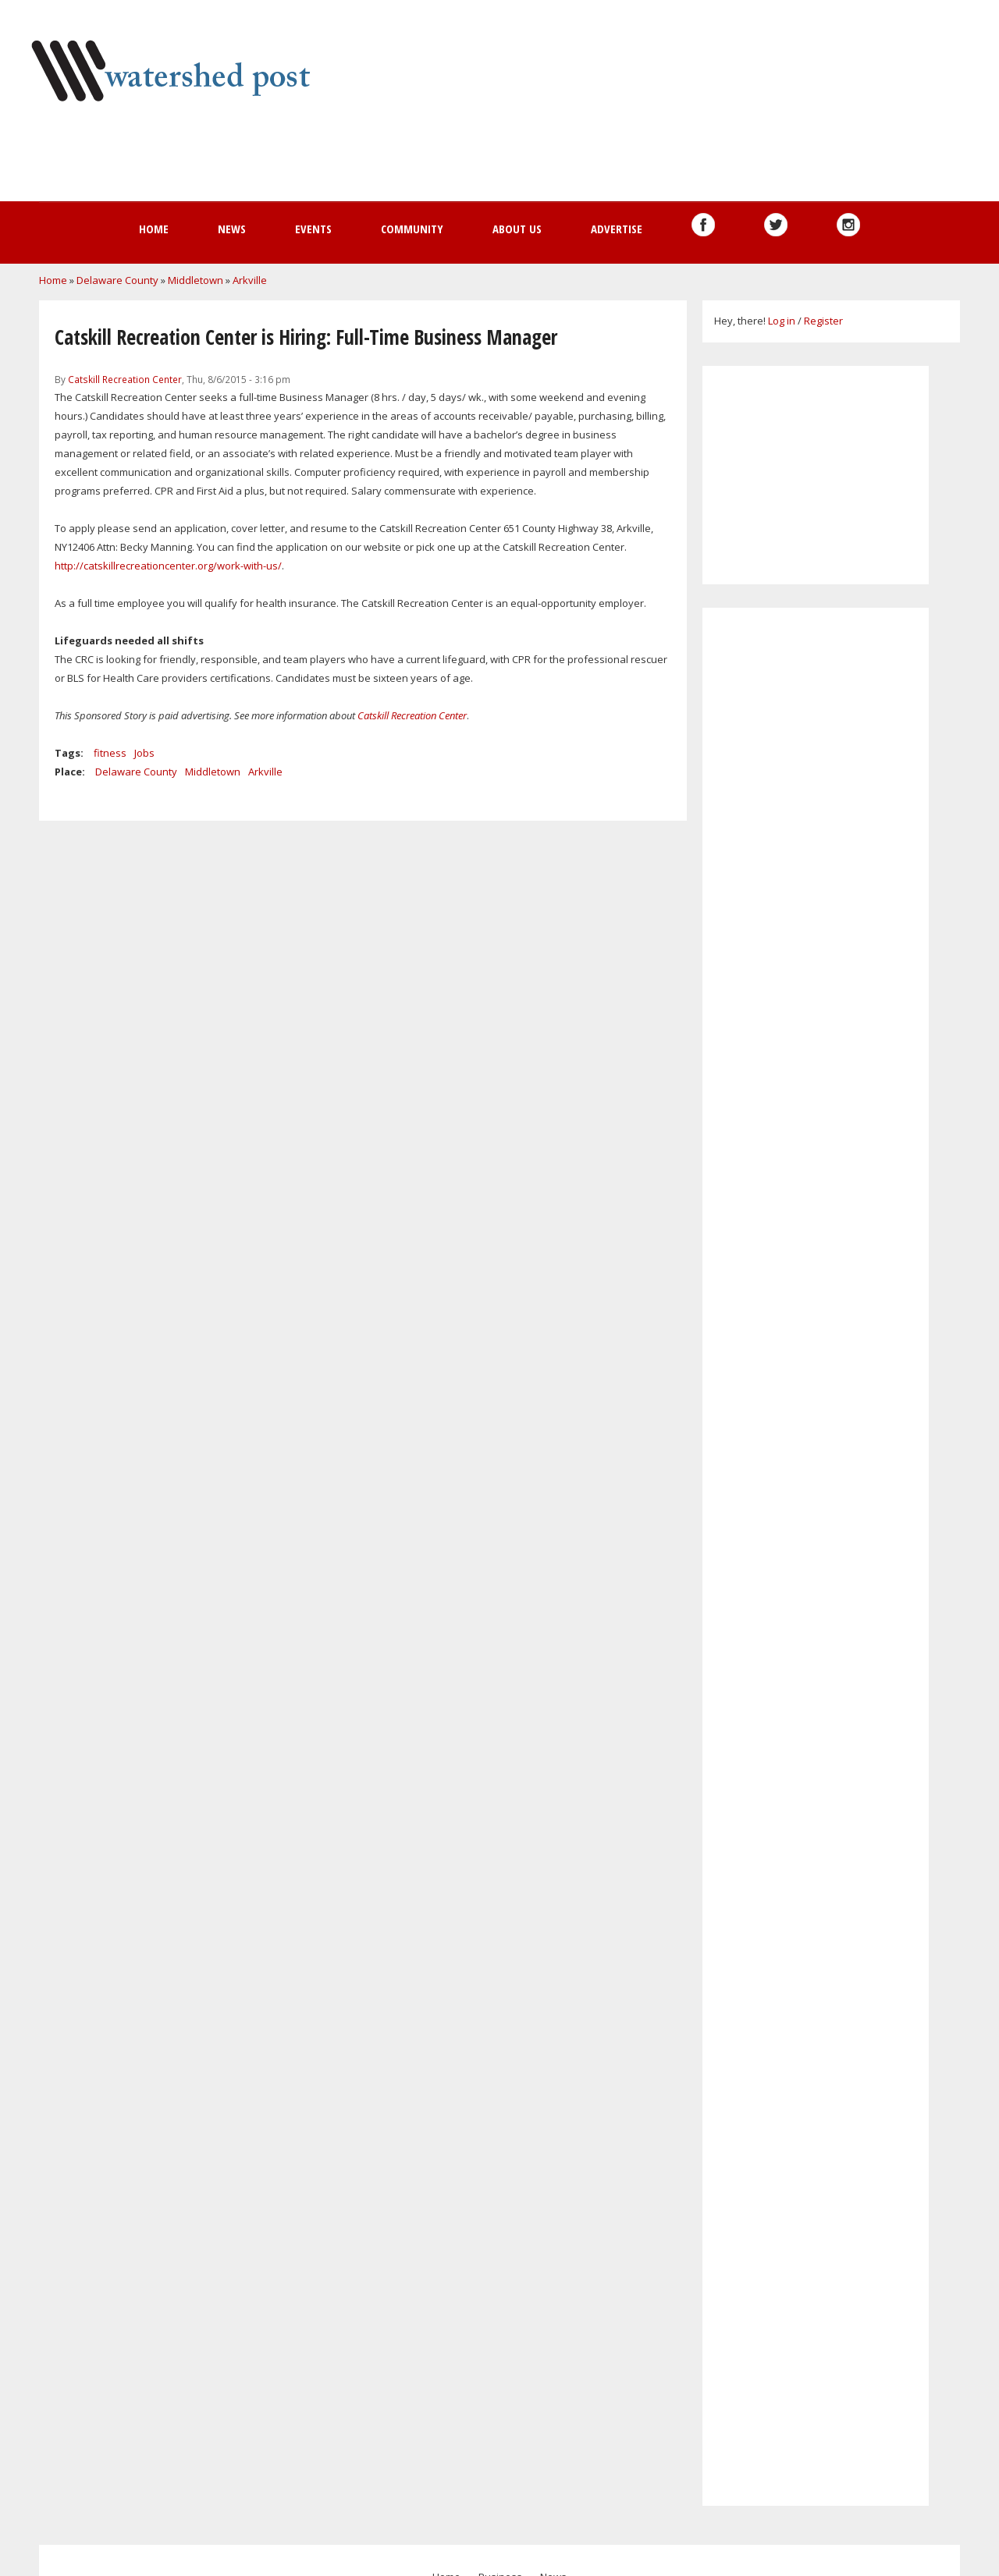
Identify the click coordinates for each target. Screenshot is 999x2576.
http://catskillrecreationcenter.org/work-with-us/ (168, 566)
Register (823, 321)
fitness (110, 753)
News (232, 228)
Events (313, 228)
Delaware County (117, 280)
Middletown (195, 280)
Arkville (250, 280)
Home (154, 228)
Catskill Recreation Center (125, 379)
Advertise (616, 228)
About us (517, 228)
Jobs (144, 753)
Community (412, 228)
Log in (781, 321)
